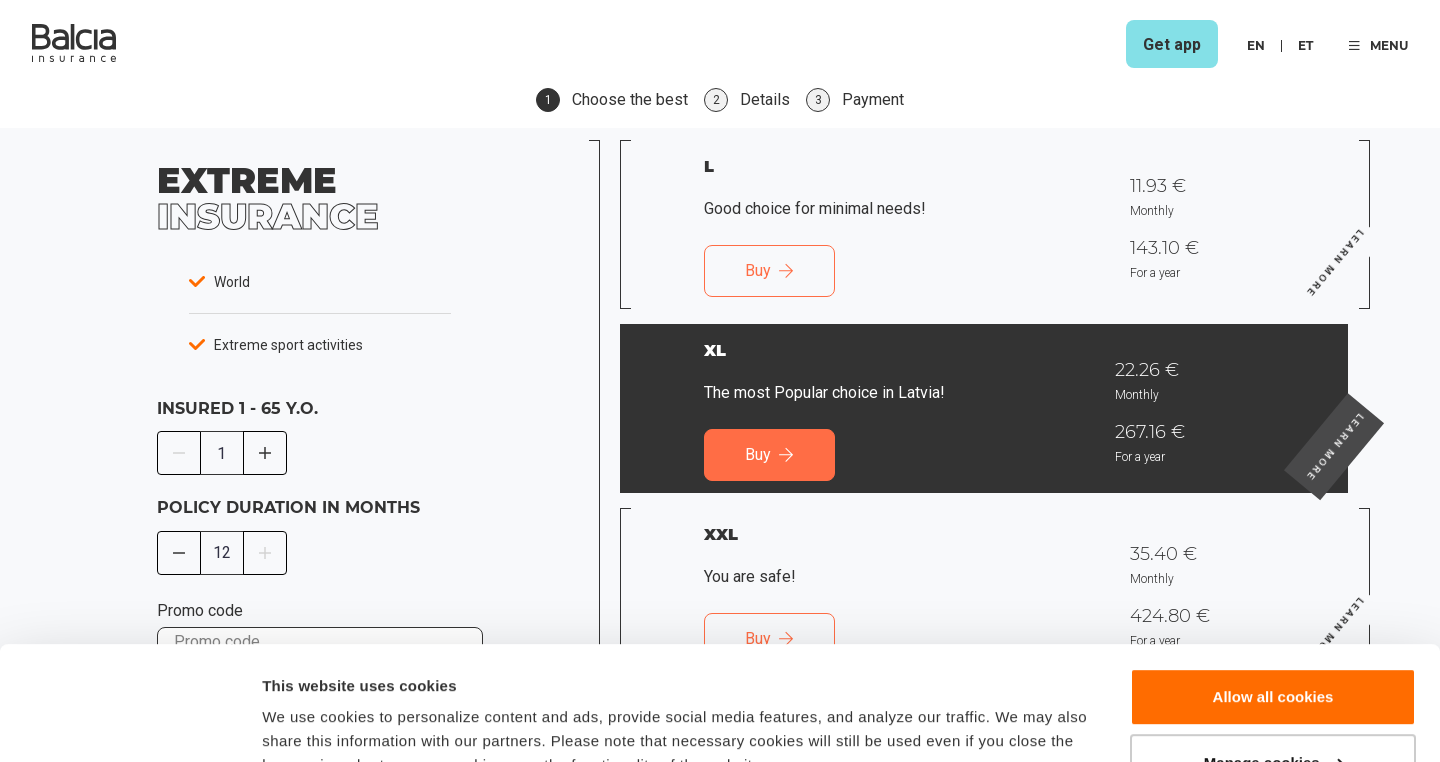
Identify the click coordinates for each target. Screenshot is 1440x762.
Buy (769, 270)
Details (287, 722)
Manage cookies (1274, 664)
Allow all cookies (1273, 599)
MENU (1378, 45)
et (1305, 45)
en (1256, 45)
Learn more (1369, 224)
